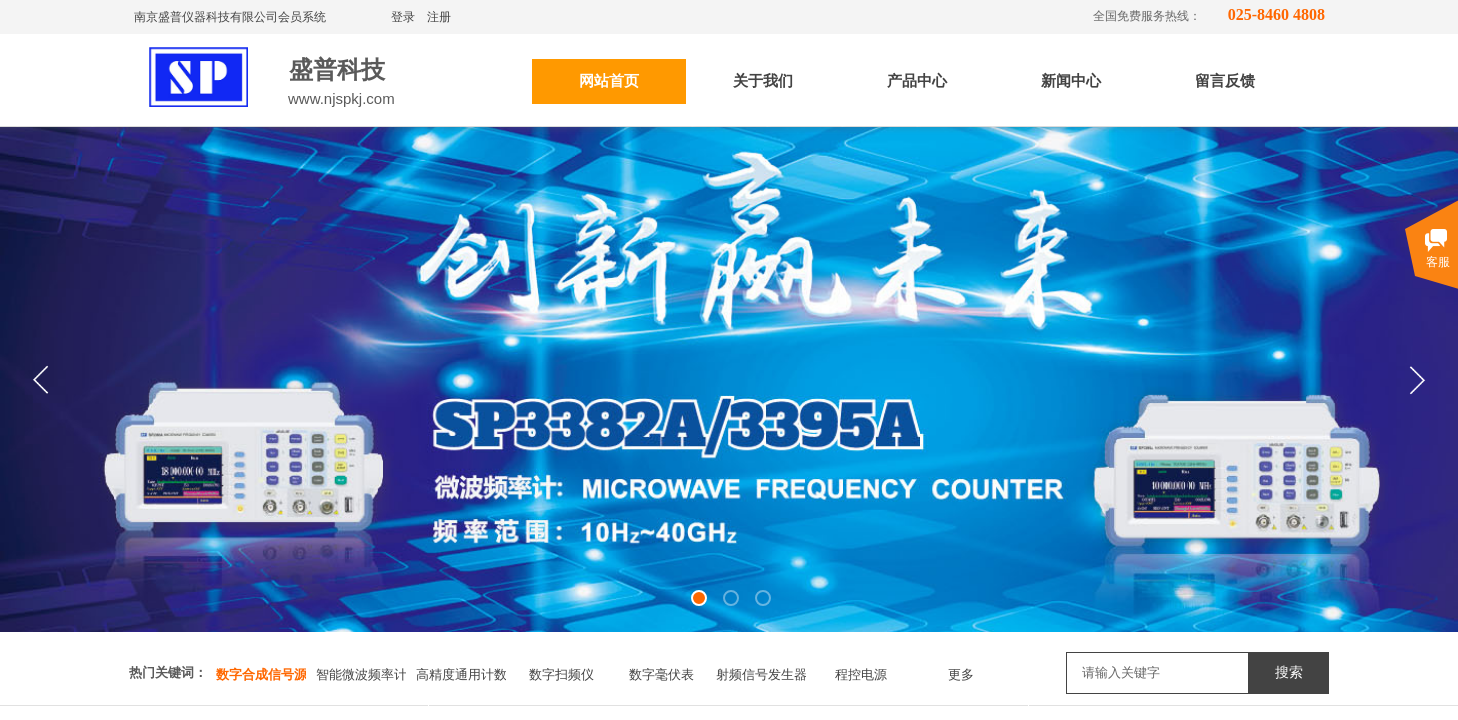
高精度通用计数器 (461, 674)
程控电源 (861, 674)
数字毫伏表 (661, 674)
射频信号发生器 (761, 674)
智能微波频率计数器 (361, 674)
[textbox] (1157, 673)
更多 (961, 674)
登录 (403, 17)
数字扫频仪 (561, 674)
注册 (439, 17)
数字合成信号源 (261, 674)
